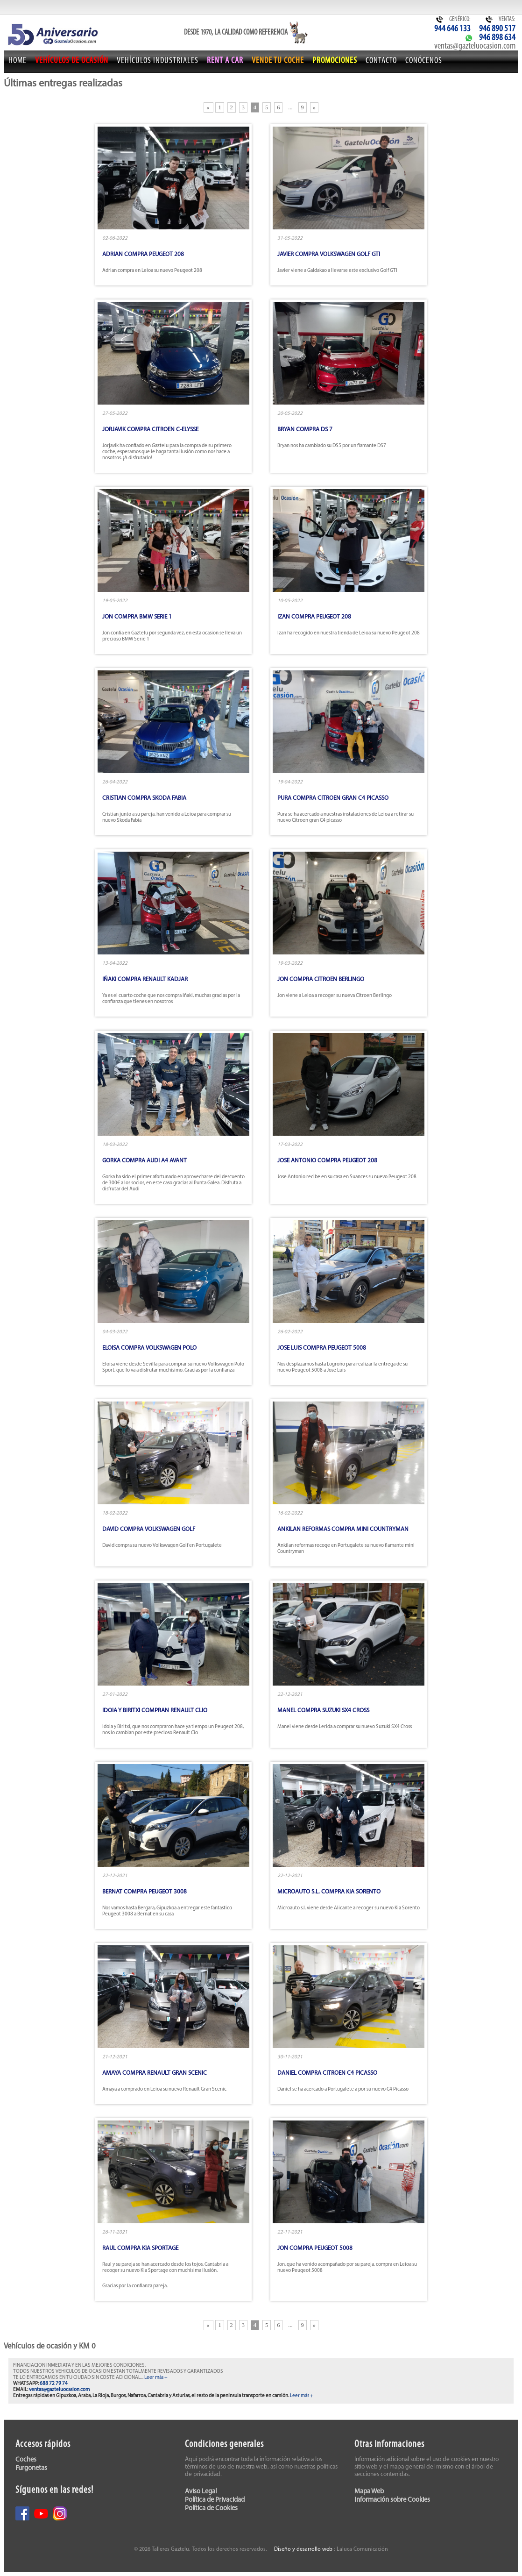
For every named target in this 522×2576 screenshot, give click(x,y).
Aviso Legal (201, 2491)
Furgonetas (31, 2468)
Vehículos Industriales (157, 61)
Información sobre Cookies (392, 2500)
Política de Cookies (211, 2508)
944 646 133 (452, 29)
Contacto (381, 61)
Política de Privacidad (215, 2500)
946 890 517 (497, 29)
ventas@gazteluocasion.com (474, 46)
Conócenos (423, 61)
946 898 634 (497, 38)
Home (17, 61)
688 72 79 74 (54, 2383)
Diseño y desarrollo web (303, 2549)
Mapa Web (369, 2491)
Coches (25, 2459)
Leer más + (156, 2377)
